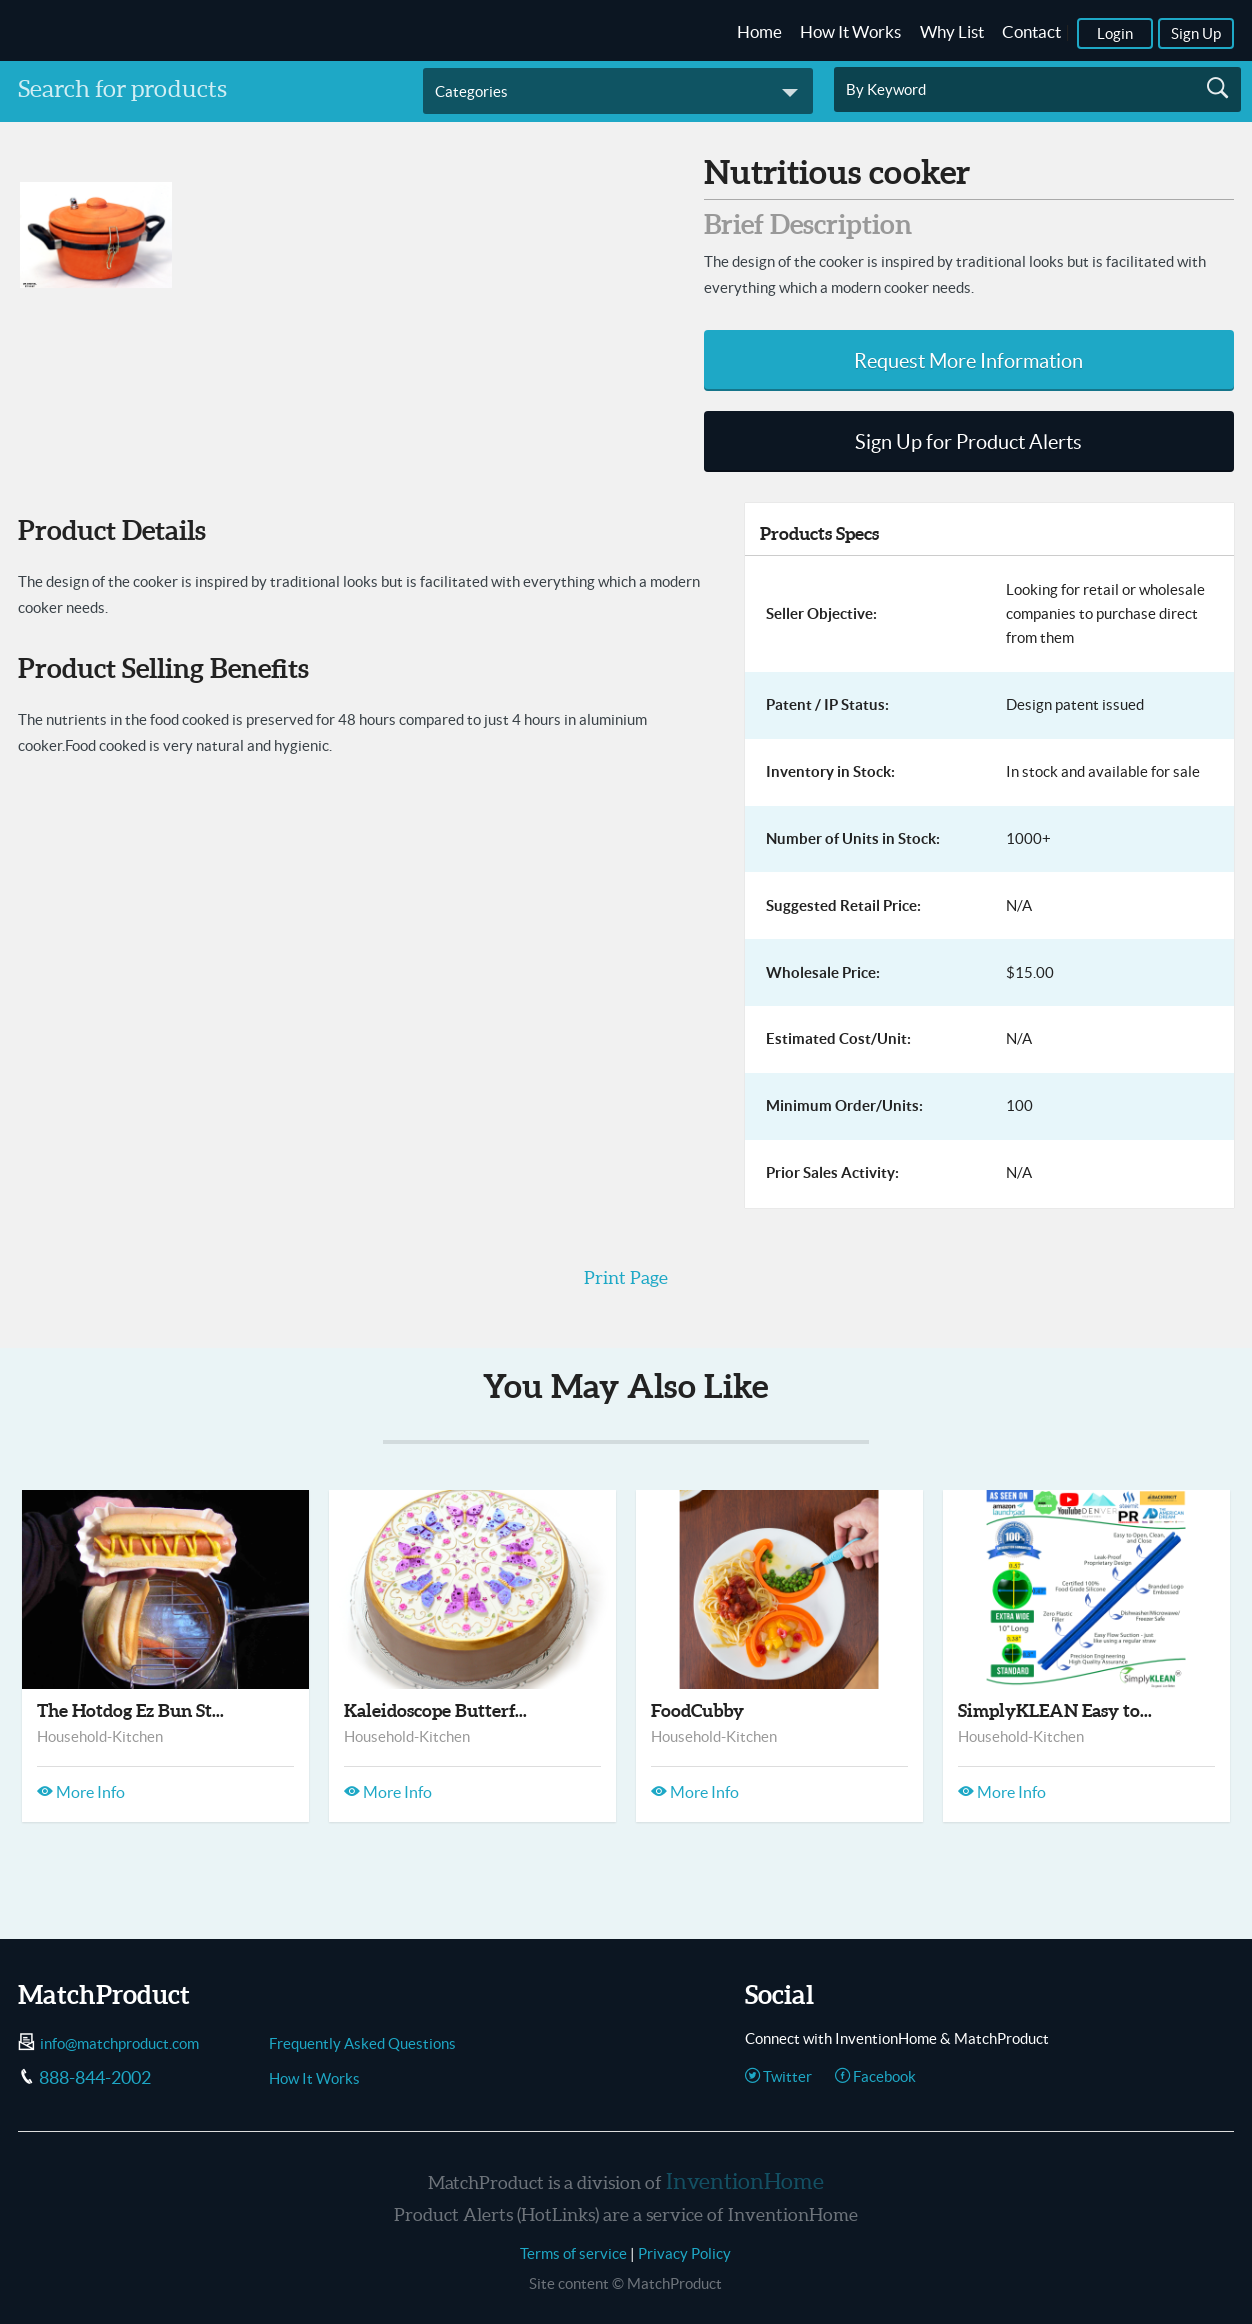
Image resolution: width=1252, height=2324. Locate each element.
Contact (1031, 32)
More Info (81, 1792)
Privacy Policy (684, 2253)
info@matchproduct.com (119, 2043)
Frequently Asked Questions (362, 2043)
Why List (952, 32)
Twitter (778, 2076)
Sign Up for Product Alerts (968, 442)
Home (759, 32)
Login (1115, 33)
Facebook (875, 2076)
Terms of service (573, 2253)
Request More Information (968, 361)
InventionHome (745, 2181)
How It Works (850, 32)
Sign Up (1196, 33)
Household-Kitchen (100, 1736)
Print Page (626, 1277)
